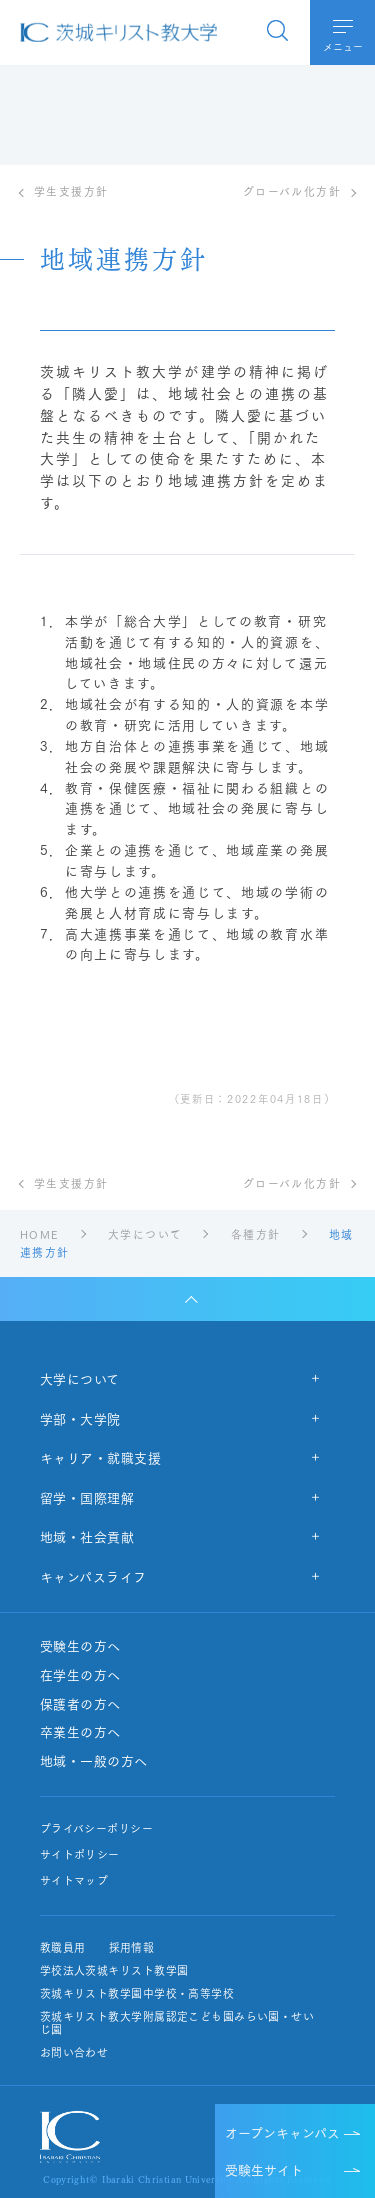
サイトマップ (74, 1880)
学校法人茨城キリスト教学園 (114, 1970)
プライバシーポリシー (96, 1828)
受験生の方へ (80, 1646)
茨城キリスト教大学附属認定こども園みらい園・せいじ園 (177, 2023)
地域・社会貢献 (87, 1536)
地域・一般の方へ (94, 1761)
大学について (80, 1378)
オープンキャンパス (282, 2132)
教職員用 (63, 1947)
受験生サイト (264, 2169)
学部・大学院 (80, 1418)
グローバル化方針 (292, 191)
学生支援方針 (71, 191)
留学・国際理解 (87, 1497)
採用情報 (132, 1947)
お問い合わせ (74, 2052)
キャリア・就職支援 (101, 1457)
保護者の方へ (80, 1704)
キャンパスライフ (93, 1576)
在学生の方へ (80, 1675)
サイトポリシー (80, 1854)
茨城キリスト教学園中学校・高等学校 (137, 1993)
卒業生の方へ (80, 1732)
